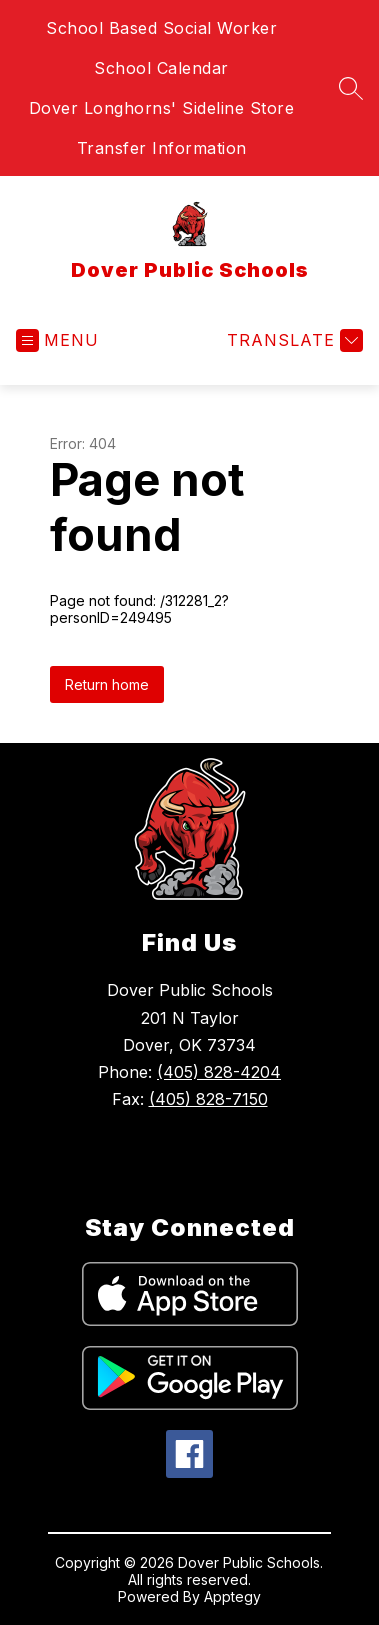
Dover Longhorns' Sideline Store (162, 108)
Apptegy (232, 1596)
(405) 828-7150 (208, 1099)
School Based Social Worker (161, 28)
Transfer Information (162, 148)
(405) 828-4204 (219, 1072)
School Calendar (161, 68)
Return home (107, 684)
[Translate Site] (292, 340)
